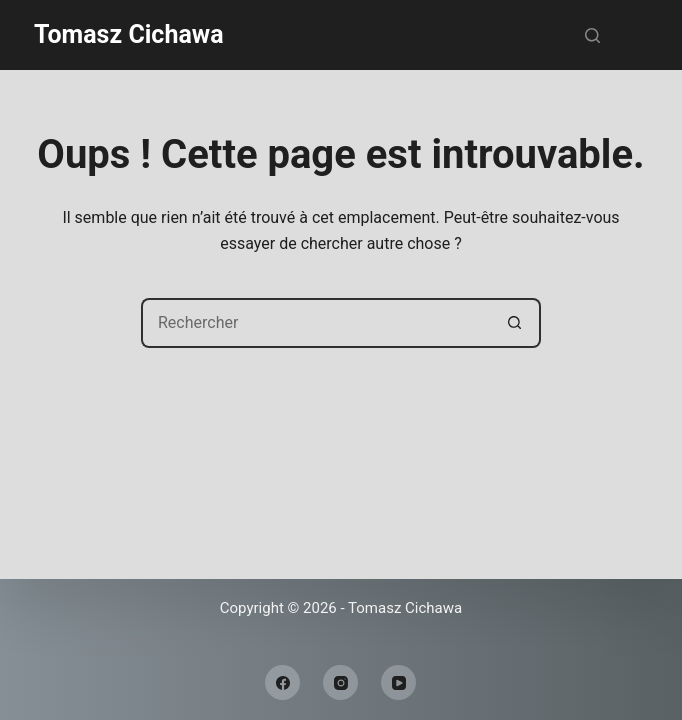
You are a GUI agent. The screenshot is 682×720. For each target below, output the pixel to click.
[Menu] (639, 35)
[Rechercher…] (316, 323)
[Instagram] (340, 682)
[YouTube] (398, 682)
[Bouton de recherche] (516, 323)
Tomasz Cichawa (128, 34)
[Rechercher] (592, 35)
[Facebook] (282, 682)
